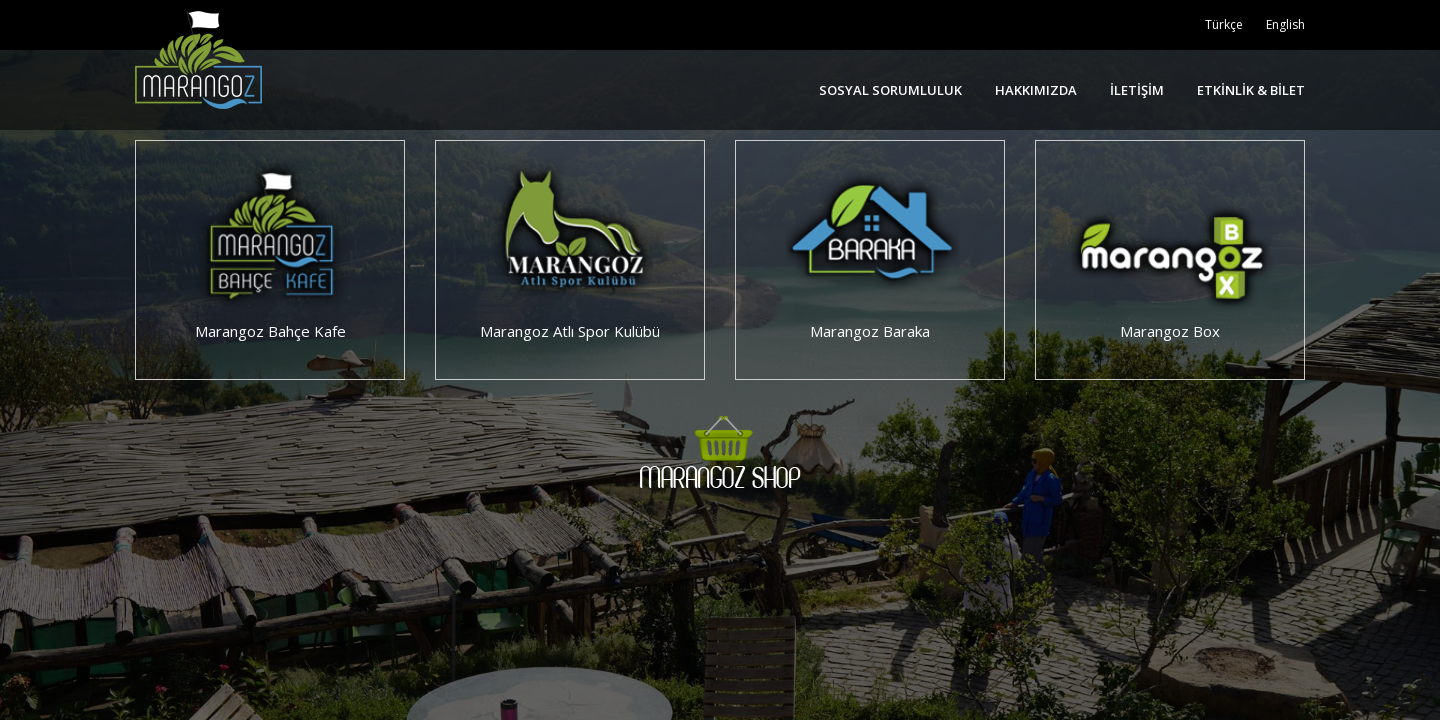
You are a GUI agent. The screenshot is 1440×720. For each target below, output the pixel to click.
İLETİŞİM (1137, 90)
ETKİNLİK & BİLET (1251, 90)
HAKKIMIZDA (1036, 90)
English (1285, 24)
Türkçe (1224, 24)
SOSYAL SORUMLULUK (890, 90)
